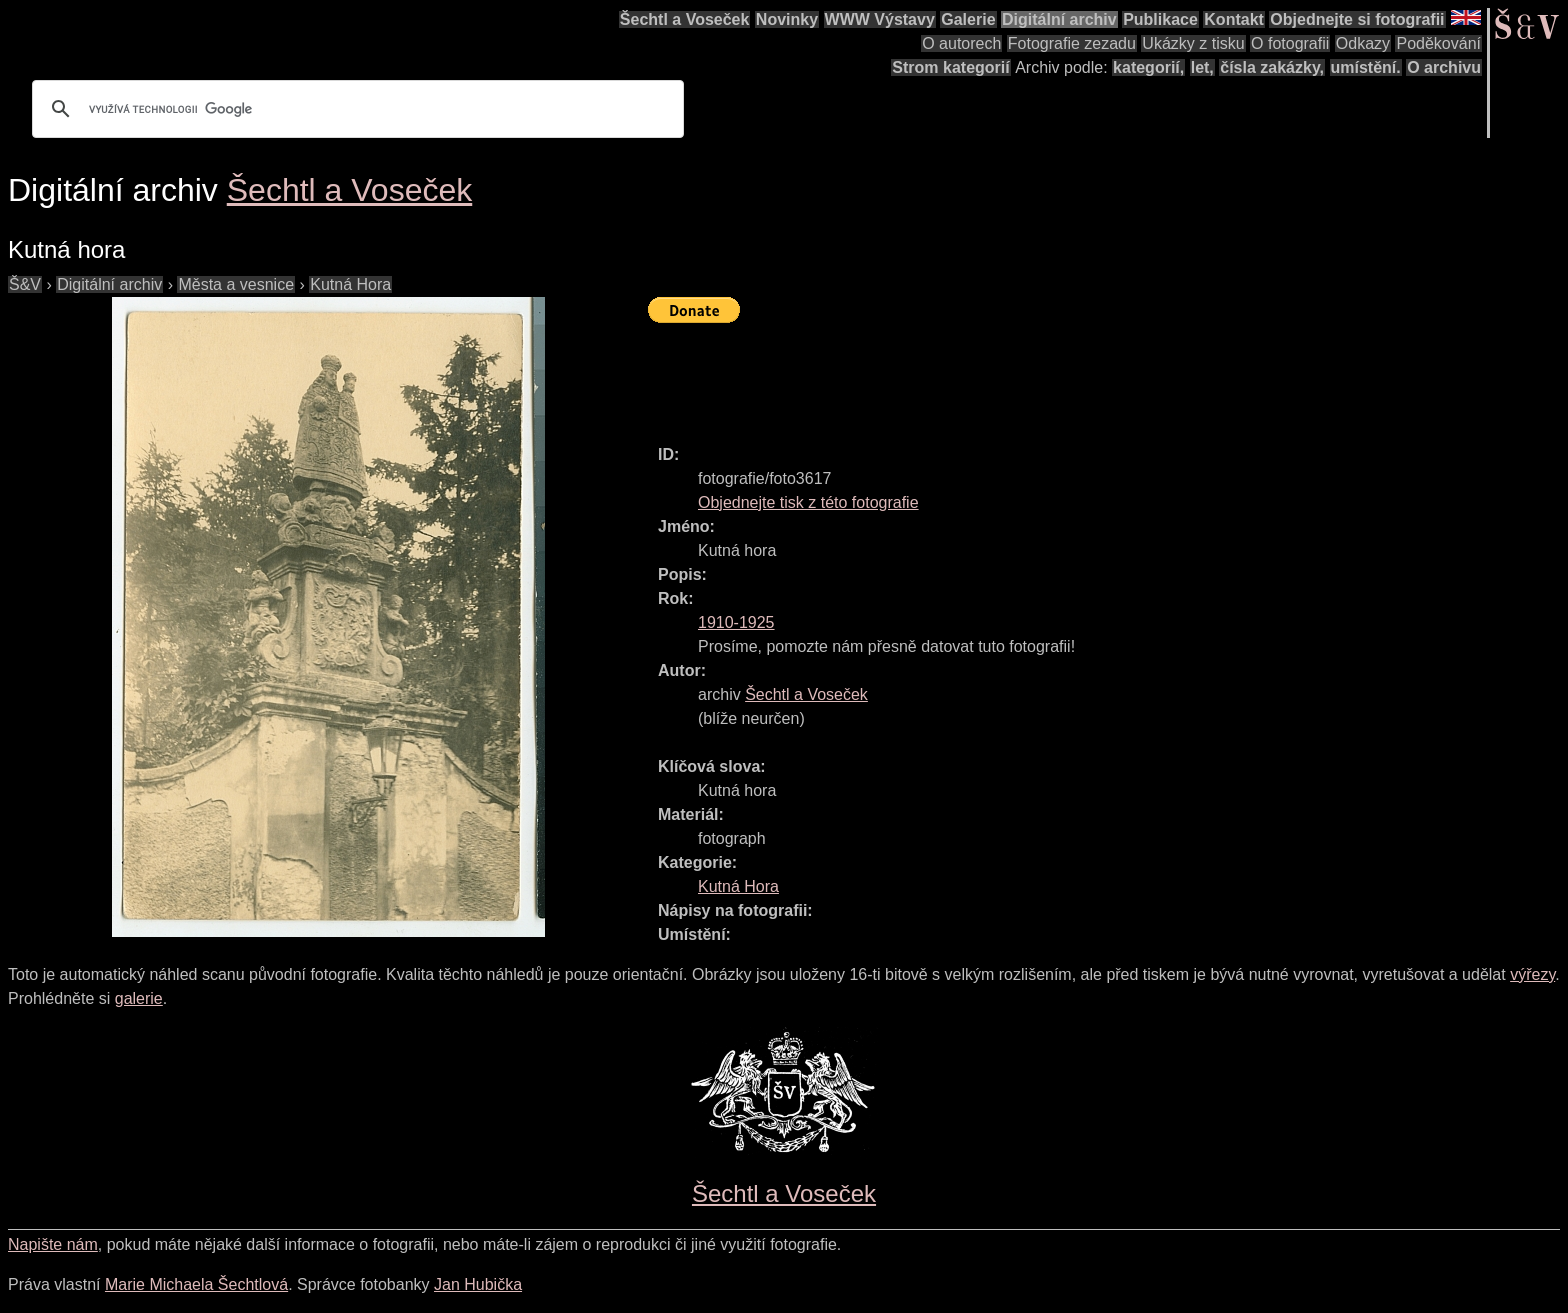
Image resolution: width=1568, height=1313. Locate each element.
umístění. (1366, 67)
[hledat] (355, 109)
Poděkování (1438, 43)
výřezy (1532, 974)
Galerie (968, 19)
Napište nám (53, 1244)
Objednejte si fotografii (1357, 19)
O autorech (961, 43)
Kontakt (1234, 19)
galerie (139, 998)
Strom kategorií (950, 67)
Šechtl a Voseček (685, 19)
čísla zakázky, (1272, 67)
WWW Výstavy (880, 19)
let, (1202, 67)
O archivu (1444, 67)
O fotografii (1290, 43)
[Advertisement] (1012, 375)
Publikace (1160, 19)
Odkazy (1363, 43)
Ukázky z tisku (1193, 43)
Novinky (787, 19)
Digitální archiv (1059, 19)
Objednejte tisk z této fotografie (808, 502)
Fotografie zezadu (1072, 43)
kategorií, (1148, 67)
